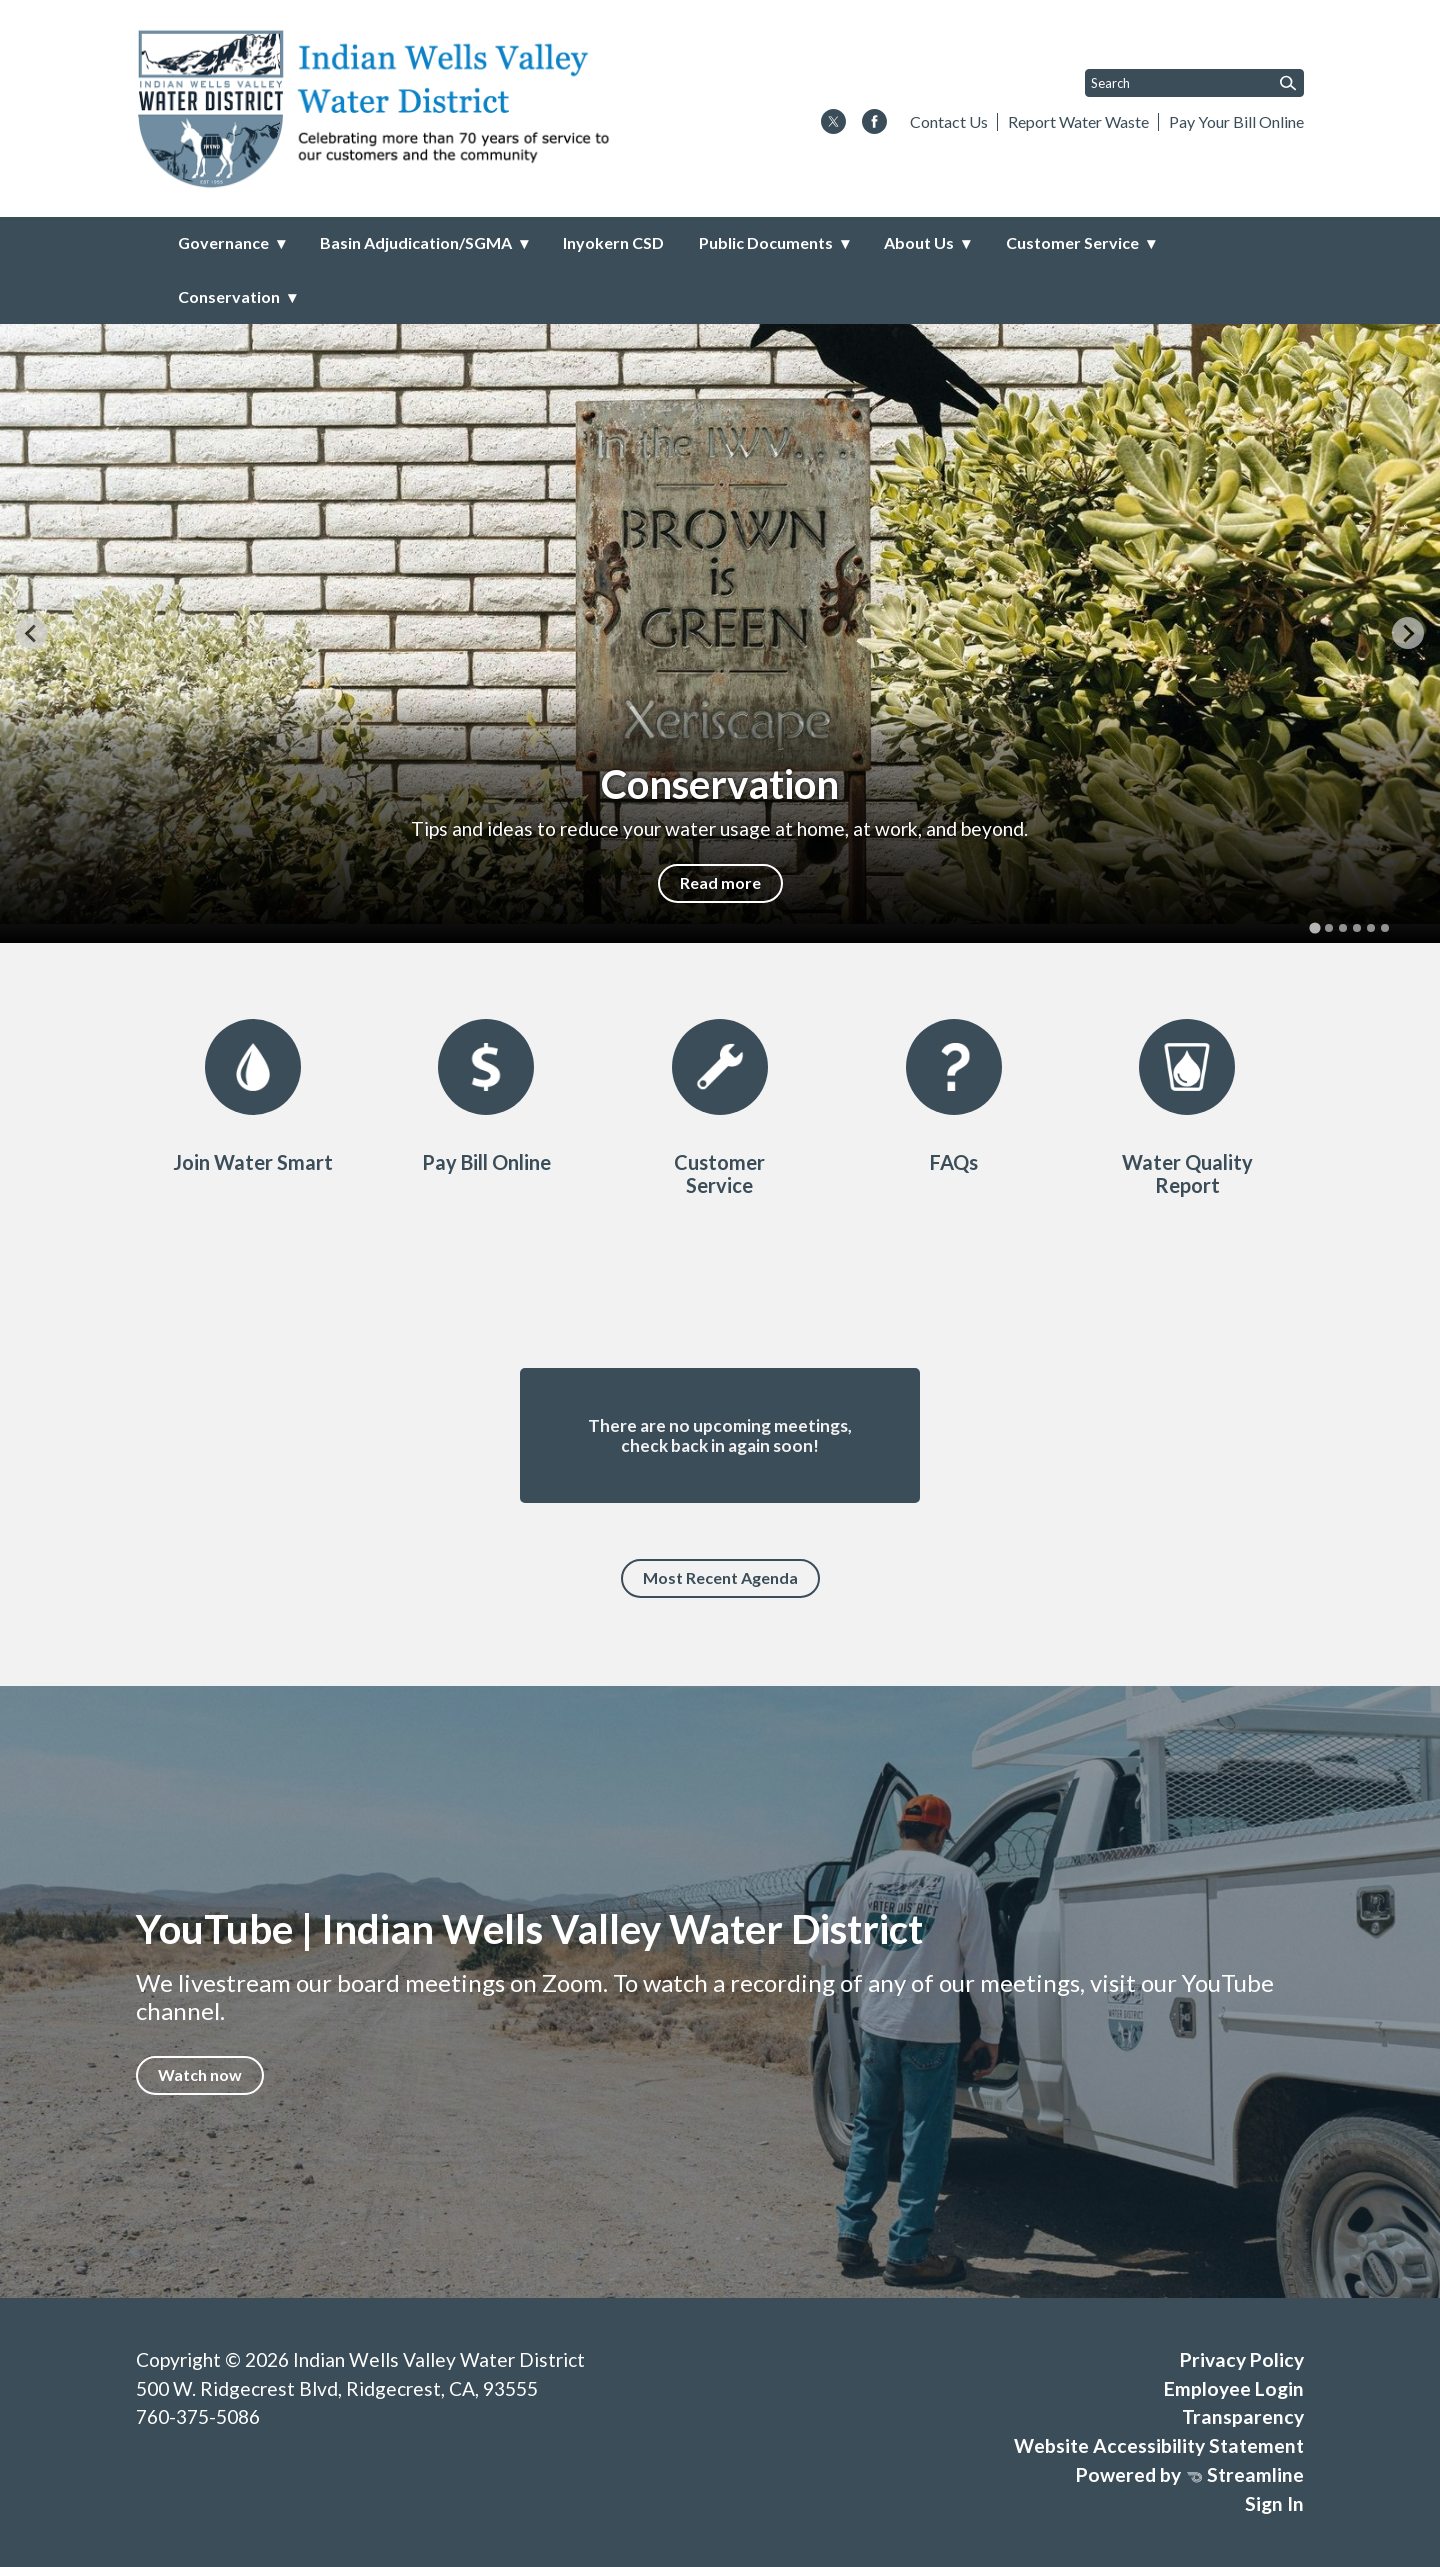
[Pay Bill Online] (486, 1096)
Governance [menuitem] (223, 242)
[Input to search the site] (1194, 83)
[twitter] (833, 123)
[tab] (1314, 927)
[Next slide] (1408, 633)
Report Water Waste (1078, 121)
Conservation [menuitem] (229, 296)
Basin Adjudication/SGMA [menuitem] (416, 242)
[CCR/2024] (1187, 1108)
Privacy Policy (1242, 2359)
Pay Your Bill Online (1236, 121)
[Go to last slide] (32, 633)
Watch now (200, 2074)
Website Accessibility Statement (1159, 2445)
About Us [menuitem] (919, 242)
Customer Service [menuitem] (1072, 242)
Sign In (1274, 2503)
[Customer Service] (720, 1108)
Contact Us (949, 121)
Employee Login (1234, 2388)
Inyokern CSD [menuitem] (613, 242)
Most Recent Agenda (720, 1577)
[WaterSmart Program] (253, 1096)
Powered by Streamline (1190, 2474)
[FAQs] (954, 1096)
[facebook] (874, 123)
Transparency (1243, 2416)
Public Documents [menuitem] (766, 242)
